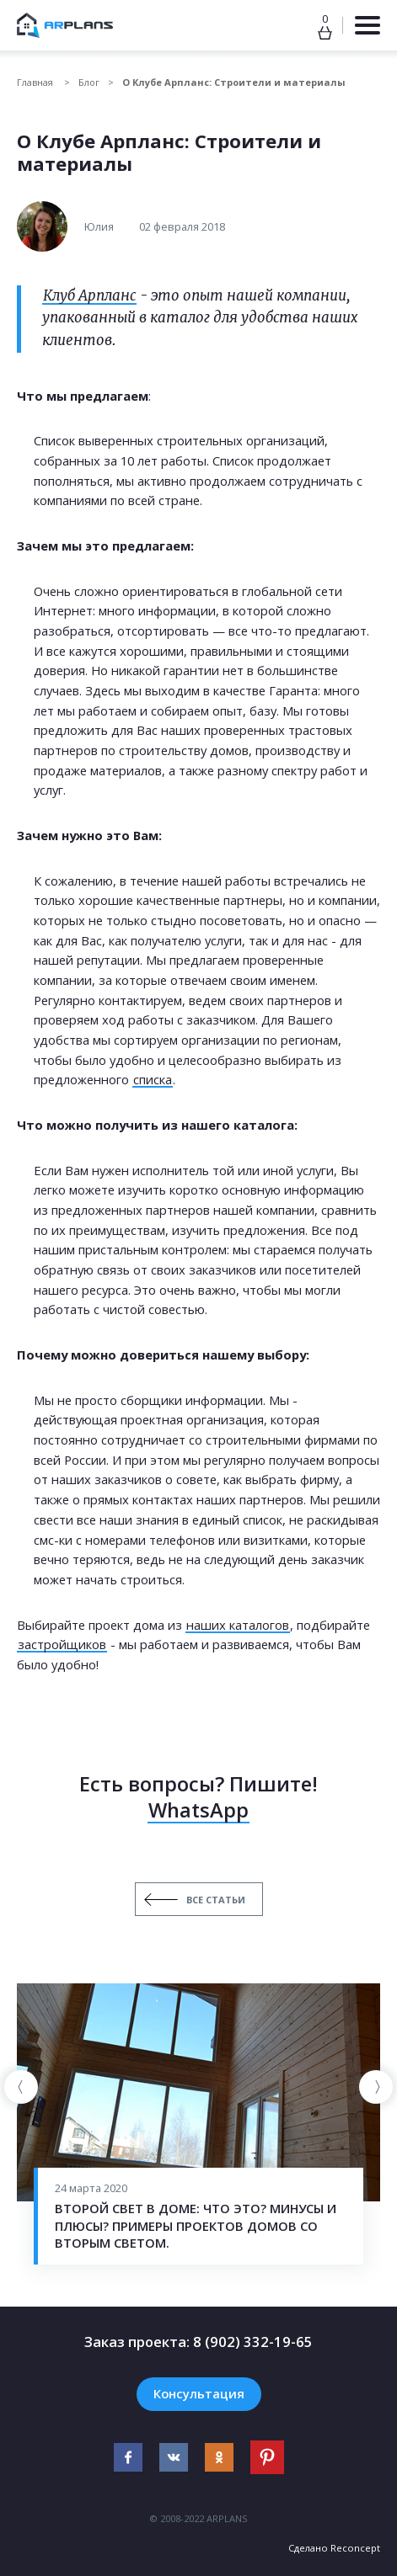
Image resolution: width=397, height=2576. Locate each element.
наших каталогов (237, 1624)
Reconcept (355, 2547)
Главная (36, 82)
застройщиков (62, 1644)
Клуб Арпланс (89, 296)
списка (152, 1079)
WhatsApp (198, 1809)
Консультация (198, 2393)
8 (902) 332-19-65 (253, 2341)
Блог (88, 82)
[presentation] (21, 2087)
